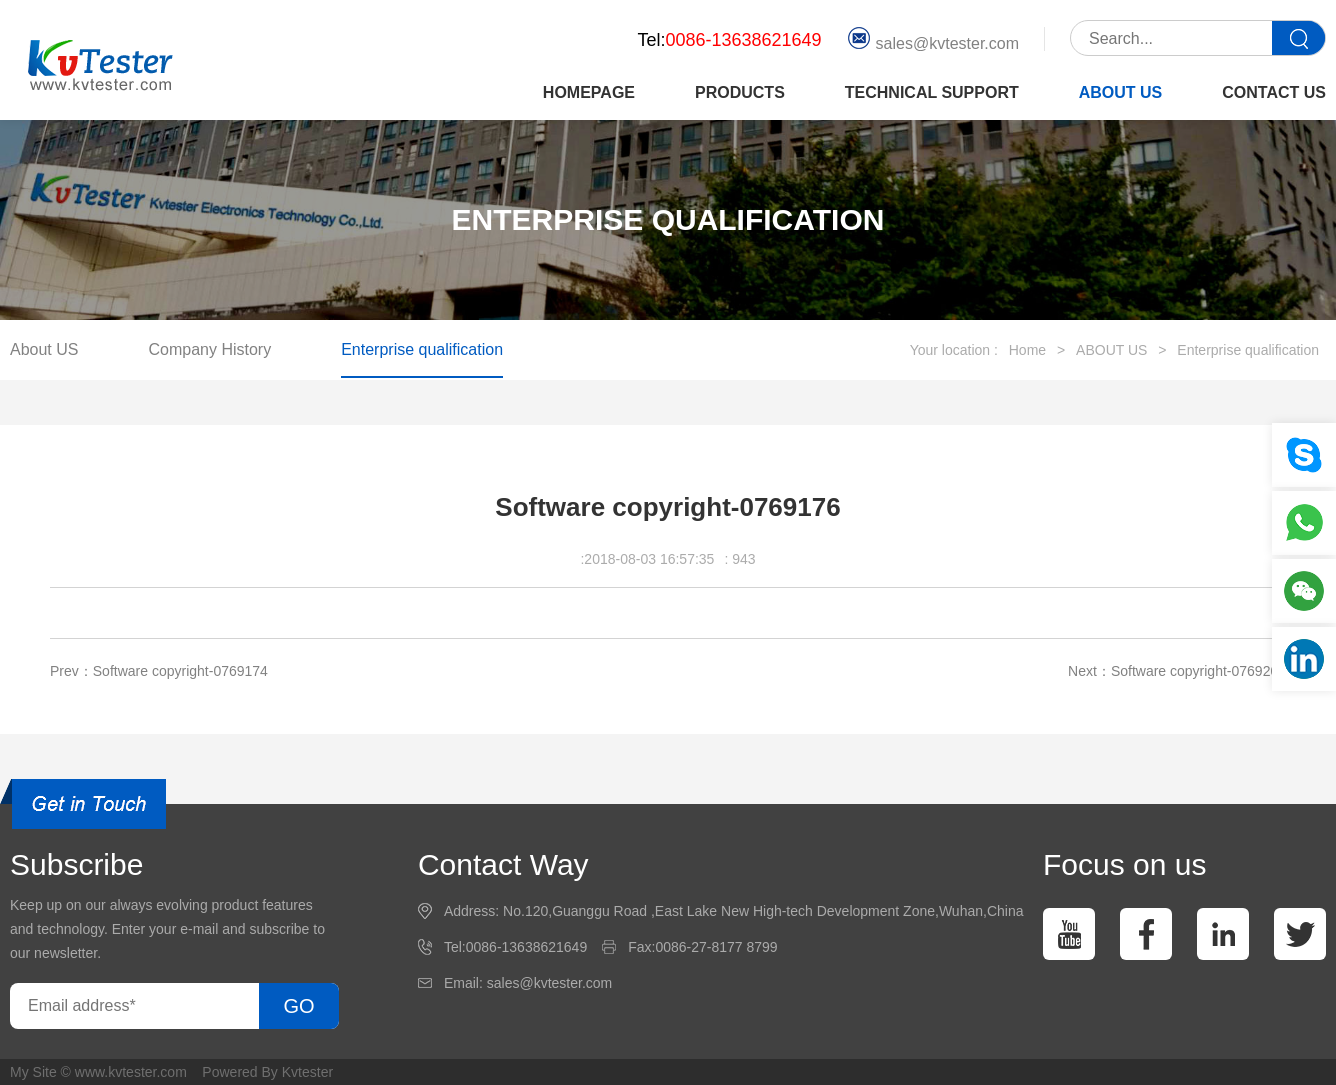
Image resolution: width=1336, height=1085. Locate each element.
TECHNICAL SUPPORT (932, 92)
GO (298, 1006)
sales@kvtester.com (933, 39)
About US (44, 349)
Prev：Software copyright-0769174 (159, 671)
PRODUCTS (740, 92)
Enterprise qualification (422, 349)
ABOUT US (1121, 92)
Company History (209, 349)
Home (1027, 350)
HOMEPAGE (589, 92)
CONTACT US (1274, 92)
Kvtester (307, 1072)
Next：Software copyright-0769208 (1177, 671)
